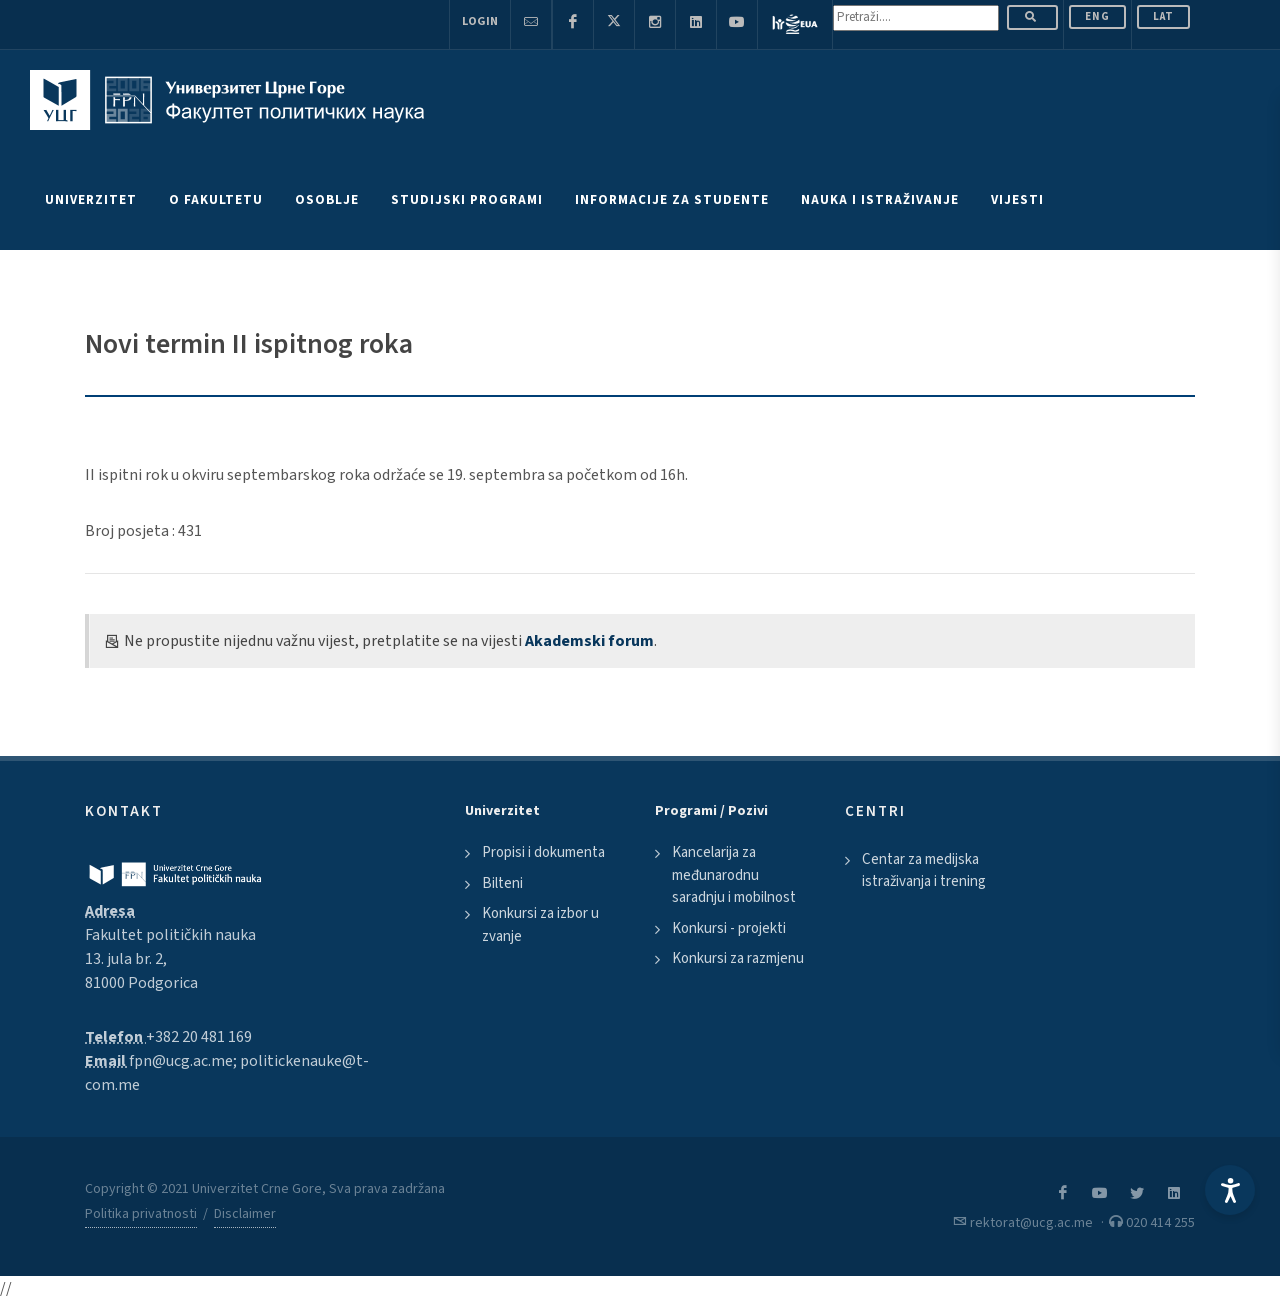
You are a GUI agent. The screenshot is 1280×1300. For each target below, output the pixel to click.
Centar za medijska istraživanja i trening (924, 871)
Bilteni (502, 883)
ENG (1097, 16)
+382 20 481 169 (199, 1037)
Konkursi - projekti (729, 928)
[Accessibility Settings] (1230, 1190)
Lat (1163, 16)
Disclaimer (245, 1214)
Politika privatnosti (141, 1214)
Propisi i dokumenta (543, 852)
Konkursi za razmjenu (738, 958)
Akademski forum (589, 641)
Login (480, 21)
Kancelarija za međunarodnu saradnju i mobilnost (734, 875)
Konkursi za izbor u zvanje (540, 925)
